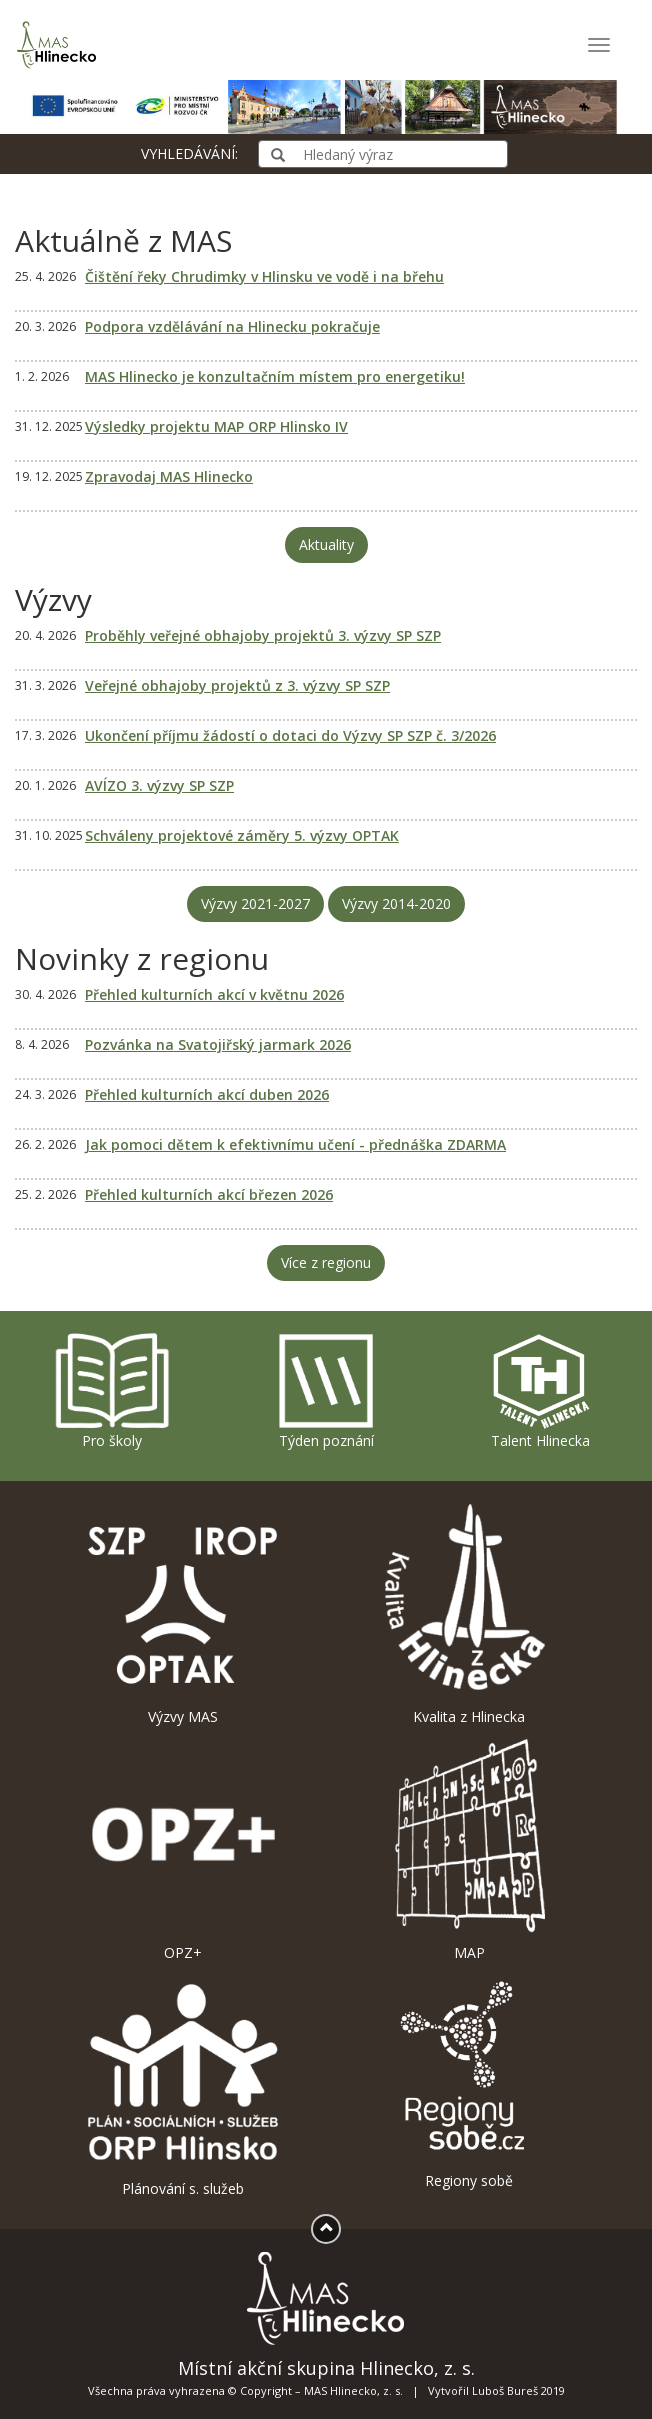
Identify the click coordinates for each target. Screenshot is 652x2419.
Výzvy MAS (183, 1613)
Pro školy (112, 1390)
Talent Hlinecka (539, 1390)
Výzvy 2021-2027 (255, 903)
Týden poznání (326, 1390)
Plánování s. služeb (183, 2085)
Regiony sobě (469, 2081)
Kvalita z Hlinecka (469, 1613)
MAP (469, 1849)
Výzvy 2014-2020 (396, 903)
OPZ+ (183, 1849)
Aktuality (326, 544)
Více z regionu (326, 1262)
